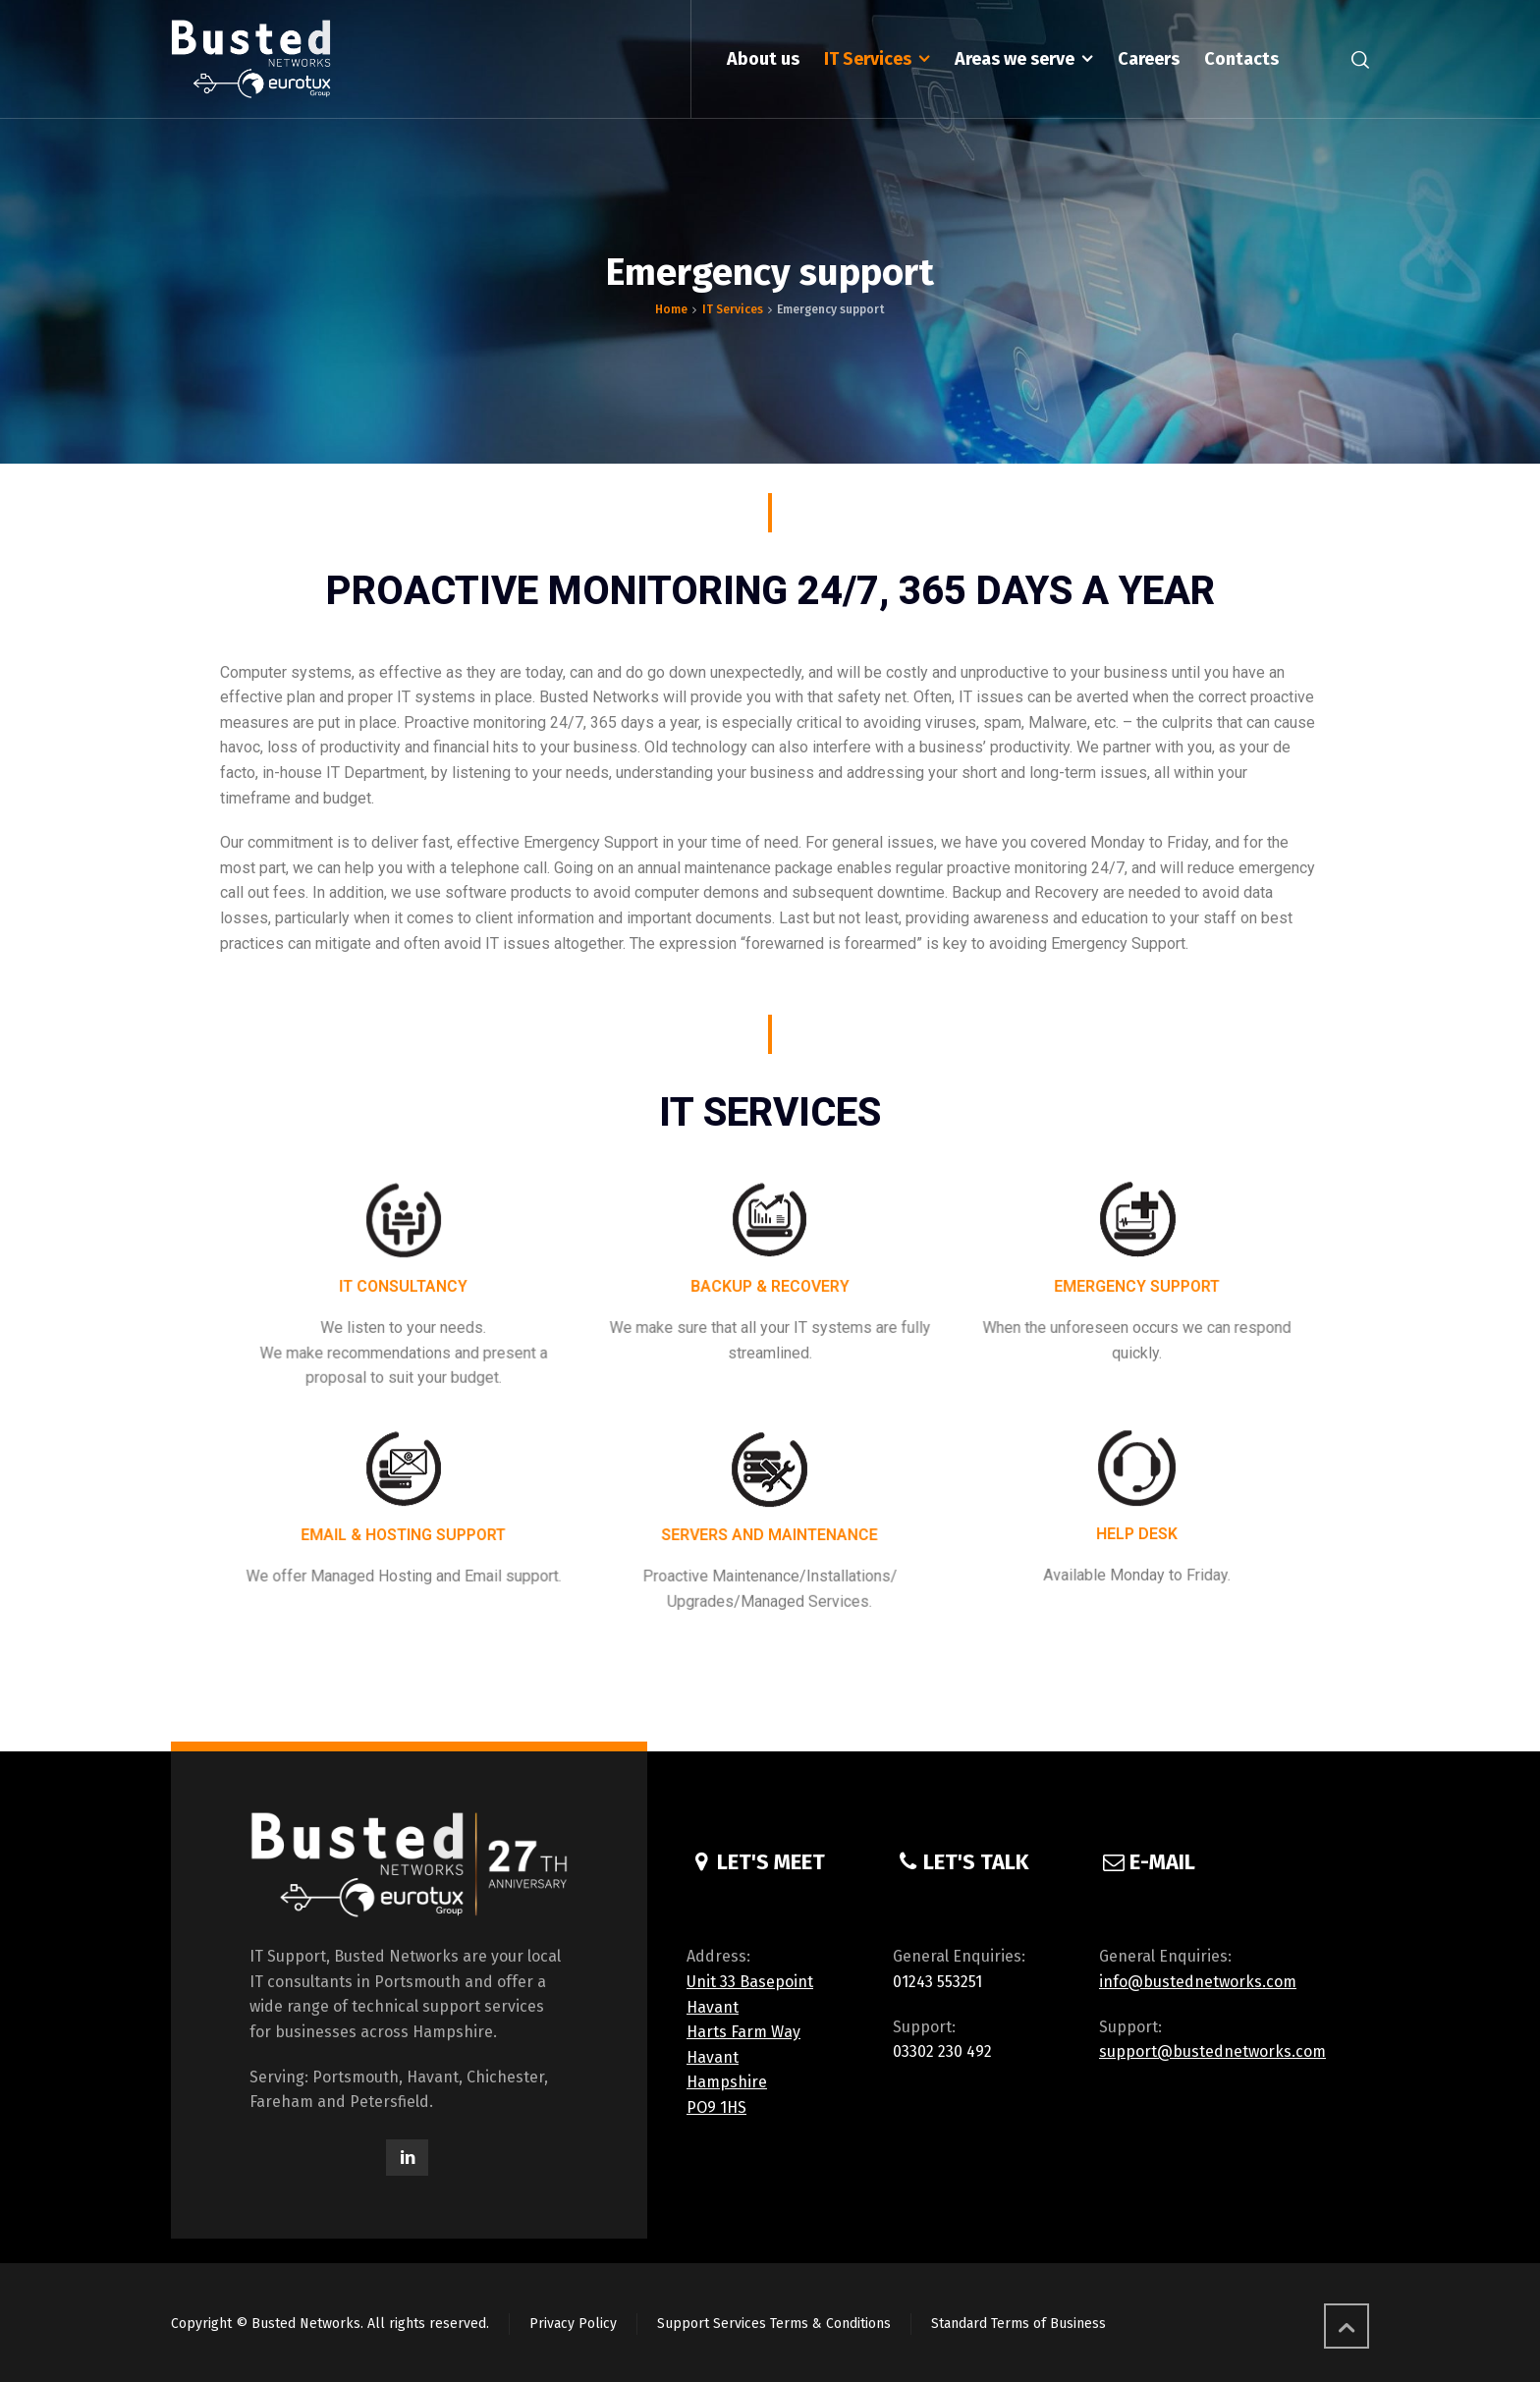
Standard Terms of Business (1018, 2323)
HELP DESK (1137, 1532)
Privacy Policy (573, 2323)
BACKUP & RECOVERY (770, 1291)
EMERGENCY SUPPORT (1137, 1291)
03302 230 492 (942, 2051)
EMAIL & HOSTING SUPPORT (403, 1533)
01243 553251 (937, 1981)
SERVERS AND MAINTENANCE (770, 1533)
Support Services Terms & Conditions (774, 2323)
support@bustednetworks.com (1212, 2051)
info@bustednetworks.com (1197, 1981)
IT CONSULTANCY (403, 1291)
